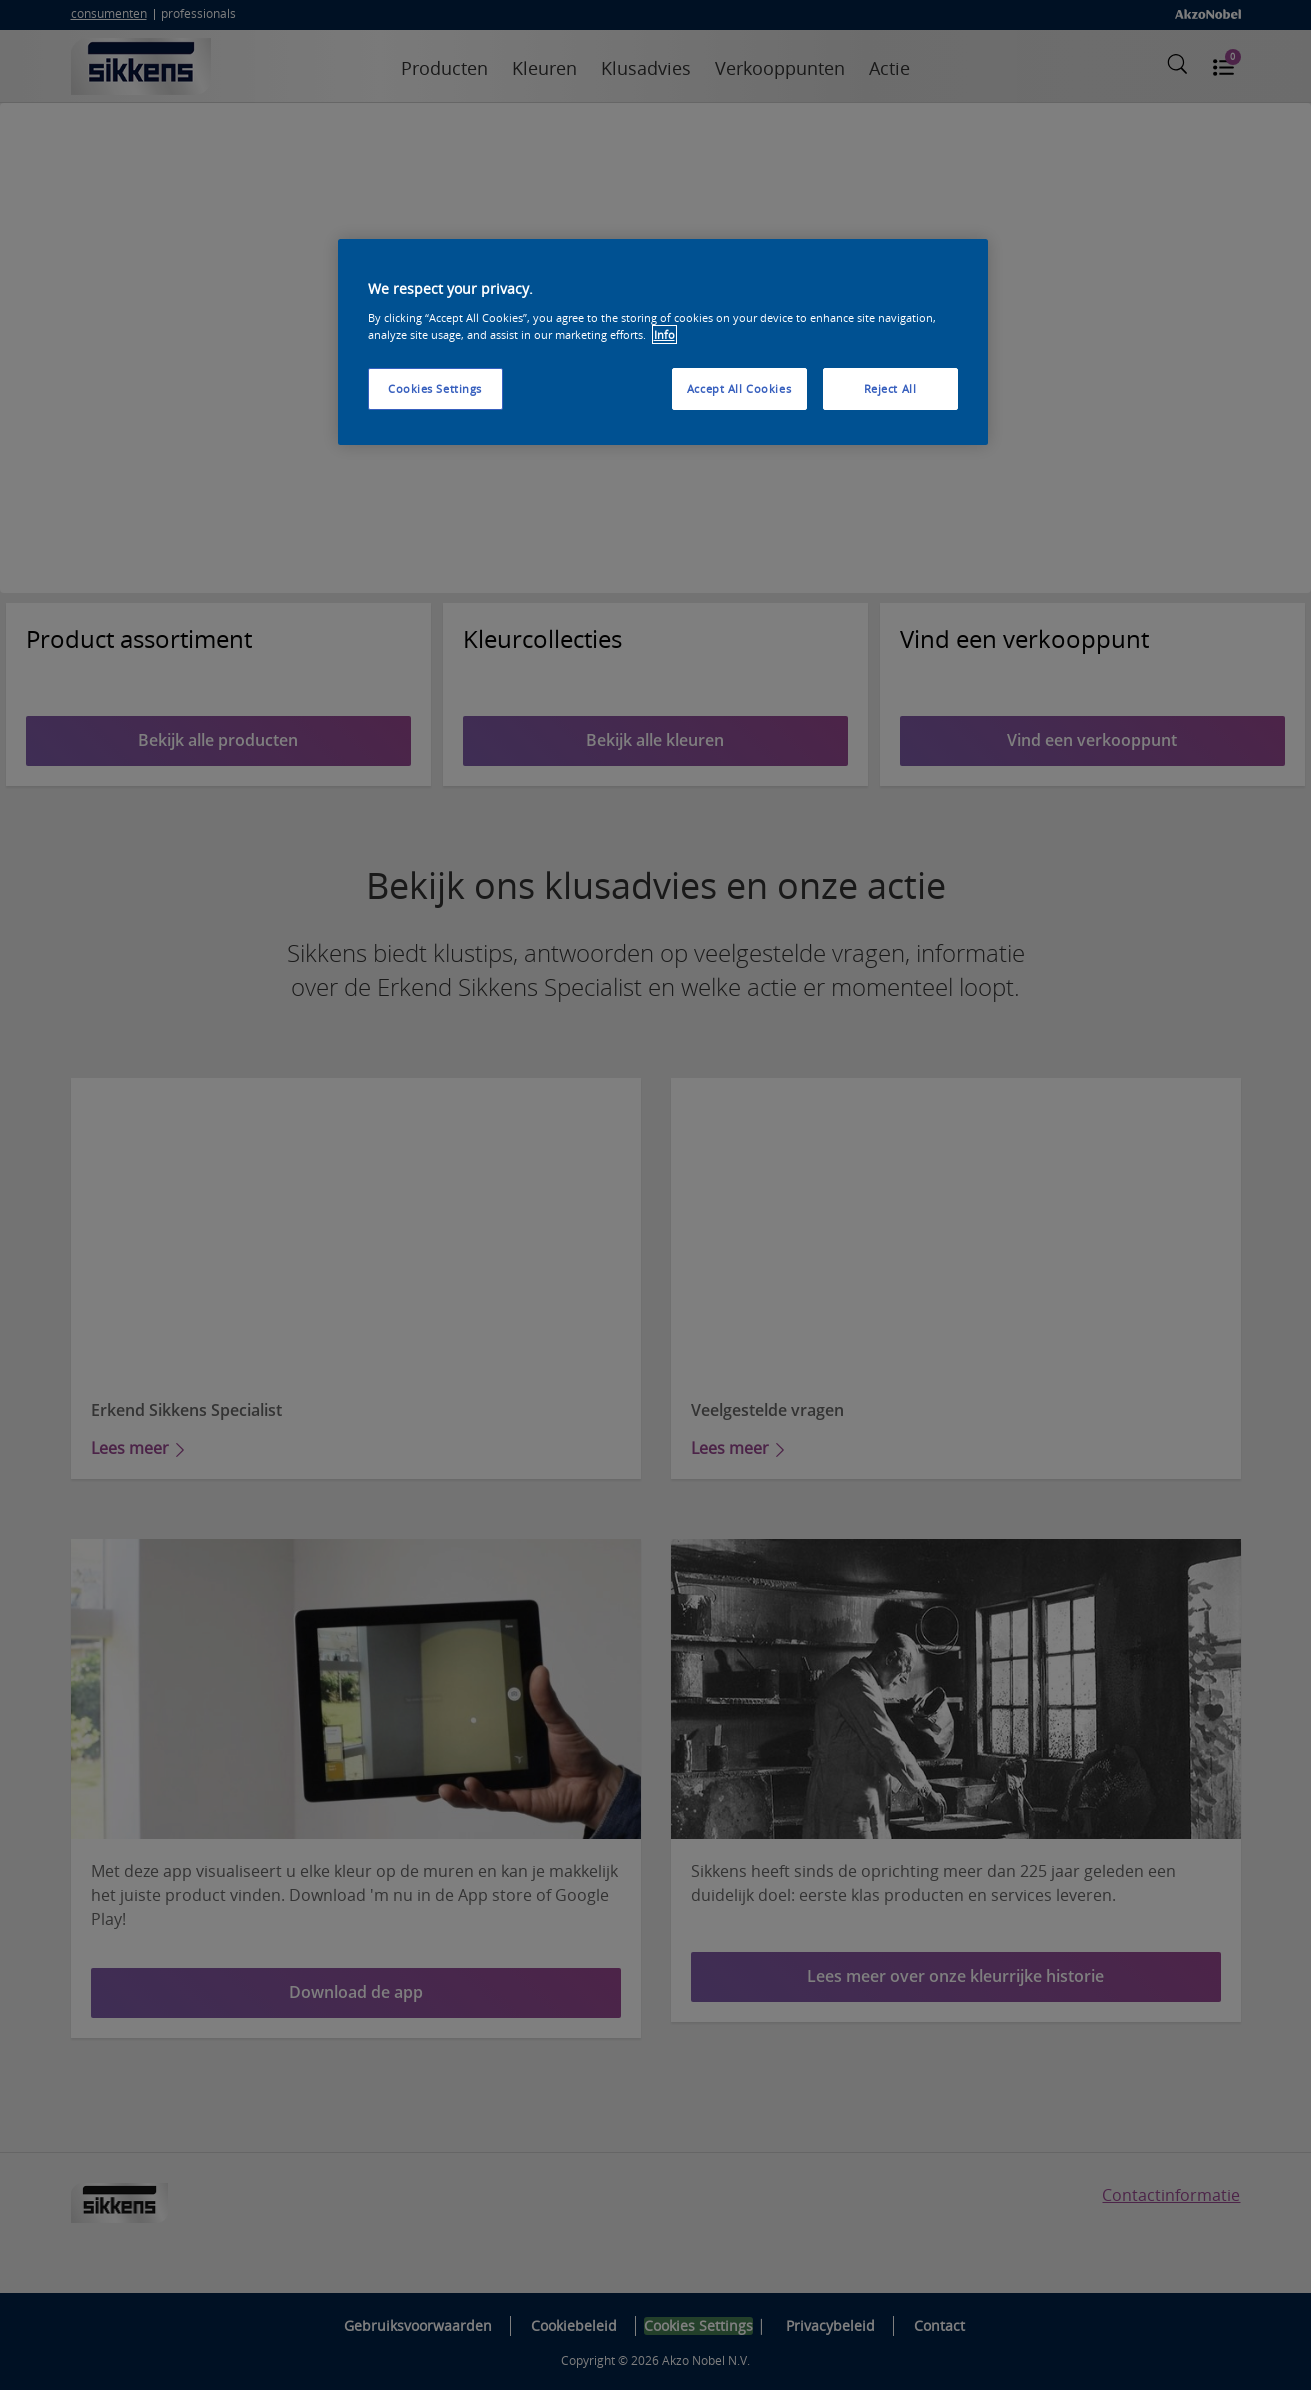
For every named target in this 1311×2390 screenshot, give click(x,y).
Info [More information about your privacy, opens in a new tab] (664, 334)
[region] (663, 342)
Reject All (890, 388)
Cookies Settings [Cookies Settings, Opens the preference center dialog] (435, 388)
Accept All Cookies (739, 388)
